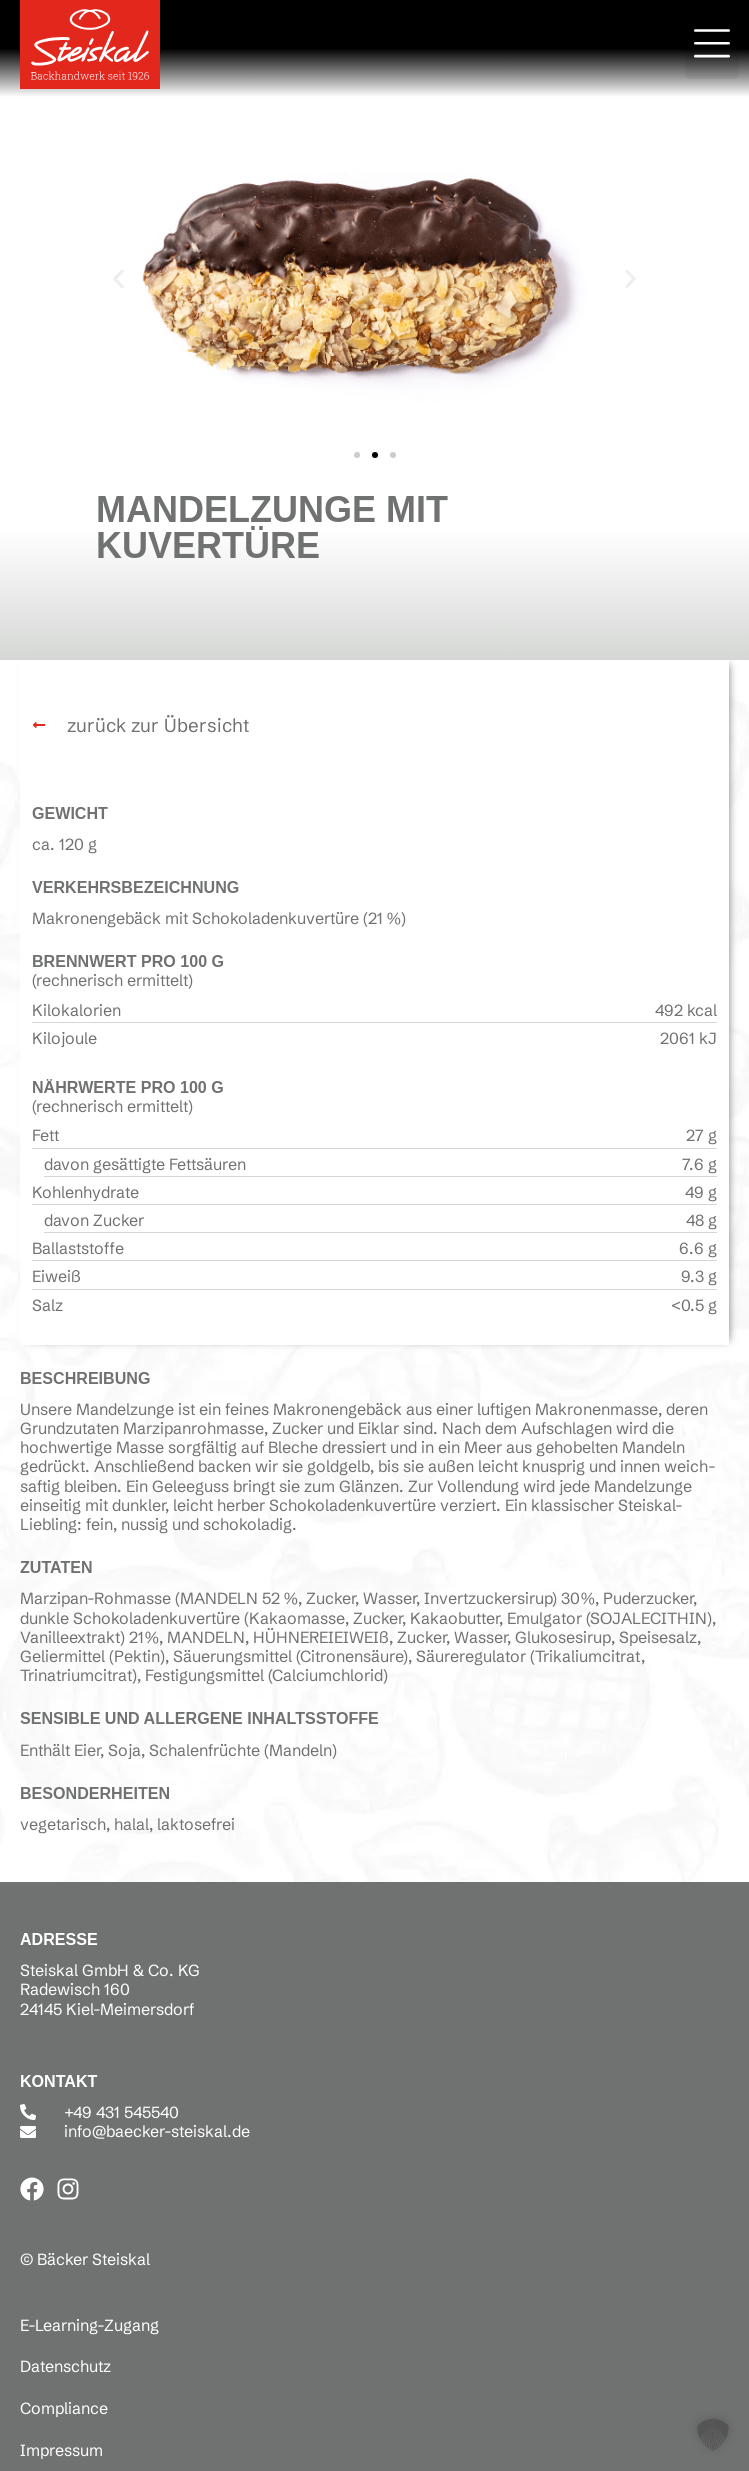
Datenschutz (65, 2366)
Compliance (64, 2408)
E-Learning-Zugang (89, 2325)
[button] (712, 47)
